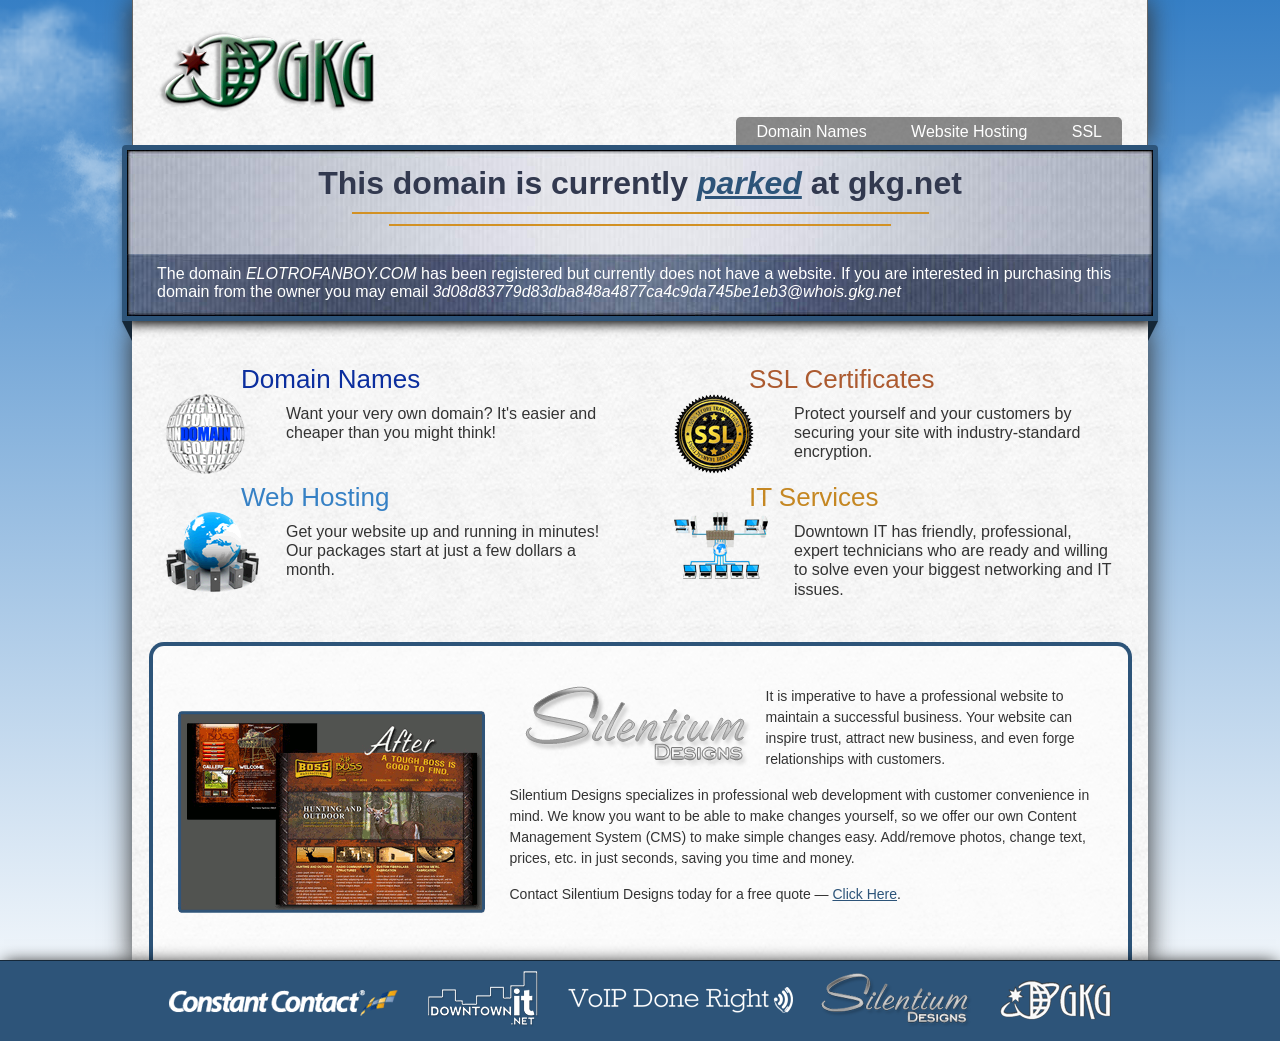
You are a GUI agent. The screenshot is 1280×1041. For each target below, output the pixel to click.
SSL (1087, 131)
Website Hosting (969, 131)
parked (749, 183)
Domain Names (811, 131)
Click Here (864, 894)
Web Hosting (315, 497)
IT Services (814, 497)
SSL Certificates (841, 379)
